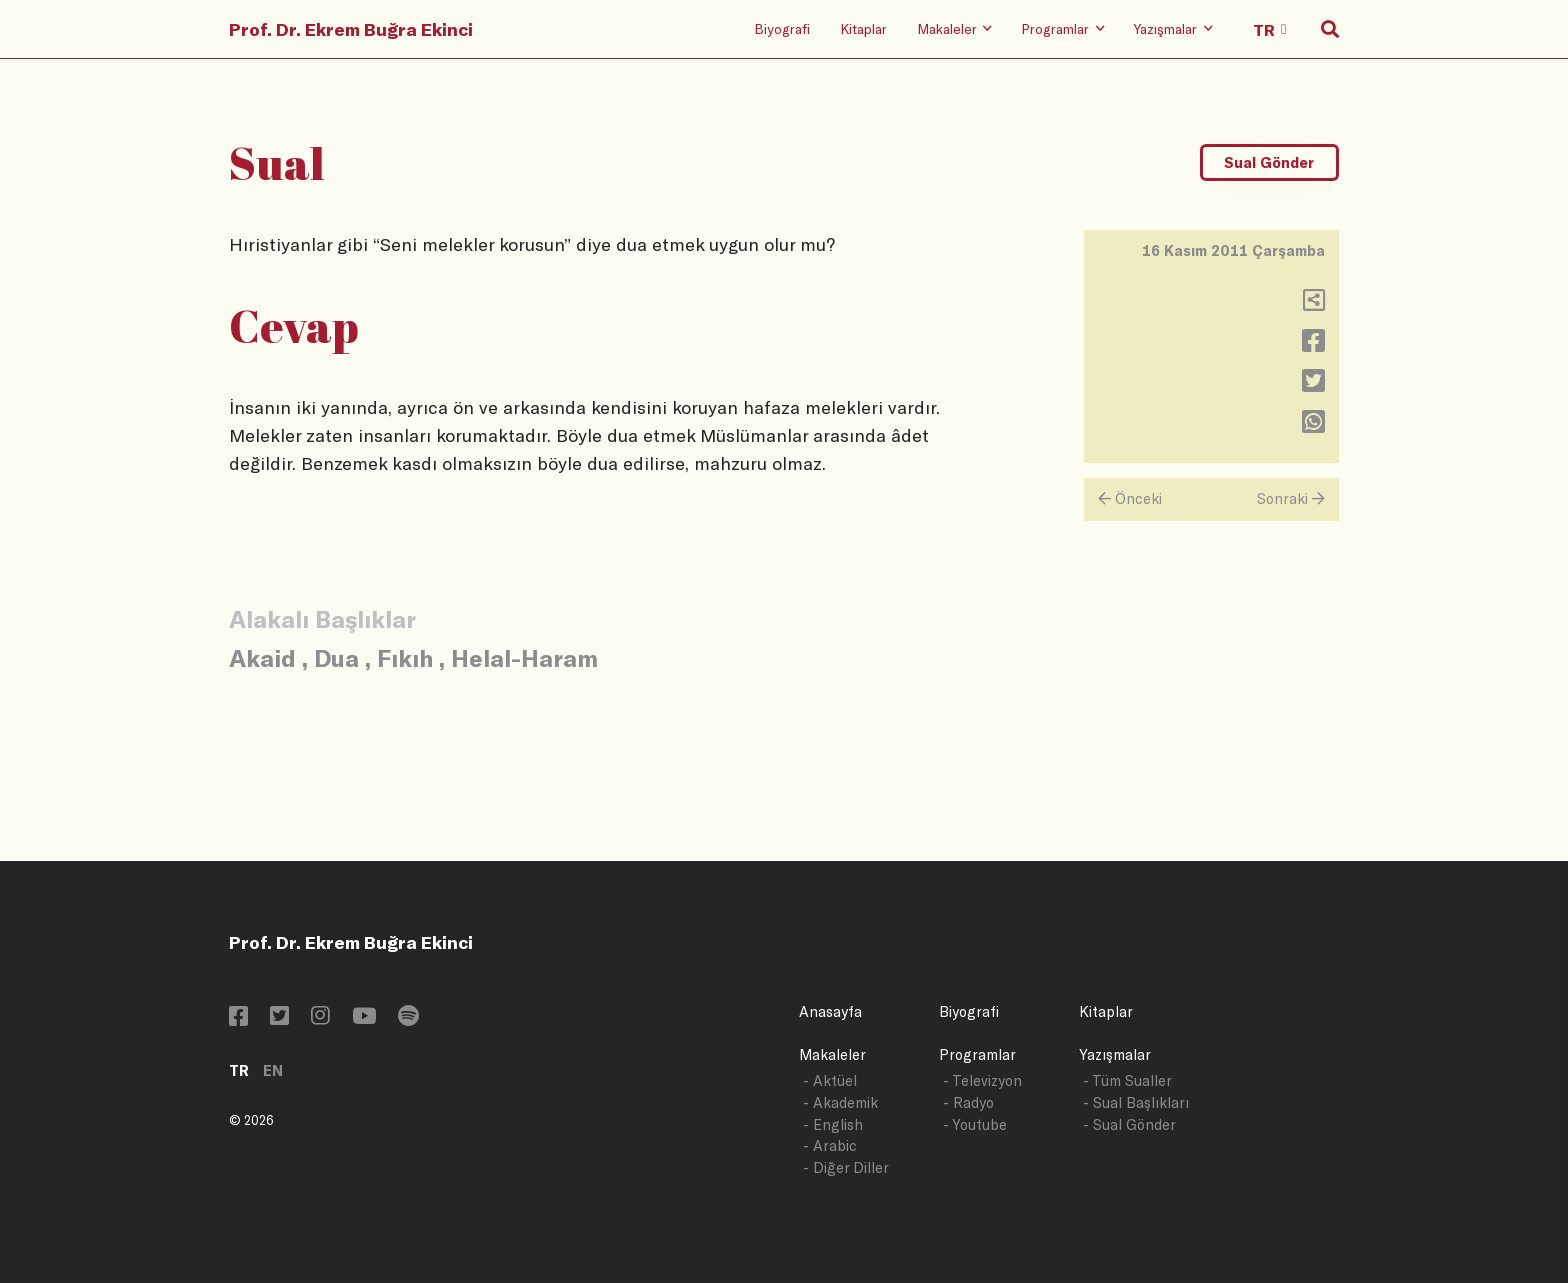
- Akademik (840, 1102)
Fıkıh (405, 657)
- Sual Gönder (1129, 1124)
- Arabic (830, 1145)
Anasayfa (830, 1011)
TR (239, 1070)
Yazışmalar (1115, 1054)
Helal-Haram (524, 657)
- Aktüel (830, 1080)
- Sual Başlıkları (1136, 1102)
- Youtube (975, 1124)
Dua (336, 657)
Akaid (262, 657)
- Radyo (968, 1102)
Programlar (977, 1054)
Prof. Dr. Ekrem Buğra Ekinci (351, 29)
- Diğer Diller (846, 1167)
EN (273, 1070)
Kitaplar (863, 28)
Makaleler (832, 1054)
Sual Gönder (1269, 162)
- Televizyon (982, 1080)
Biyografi (782, 28)
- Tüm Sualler (1127, 1080)
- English (833, 1124)
